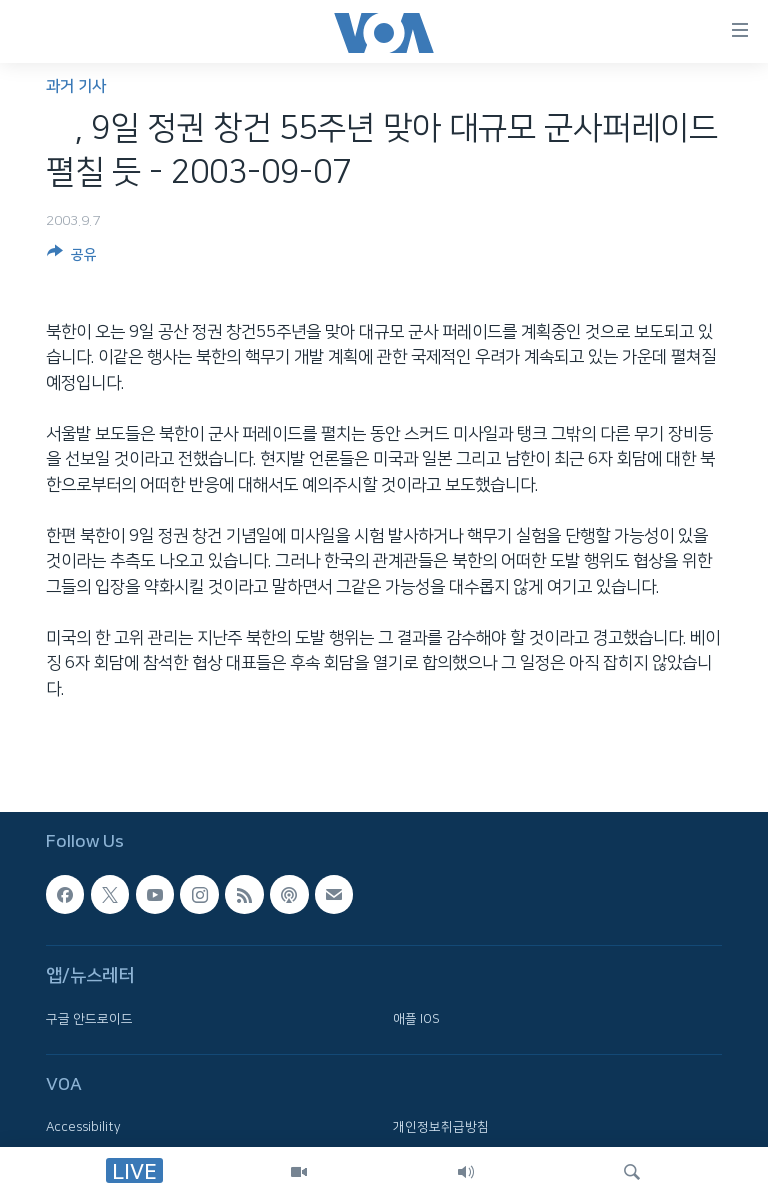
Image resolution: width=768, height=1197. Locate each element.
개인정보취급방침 (441, 1127)
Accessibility (83, 1127)
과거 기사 (76, 86)
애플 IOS (416, 1019)
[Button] (72, 258)
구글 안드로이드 (89, 1019)
